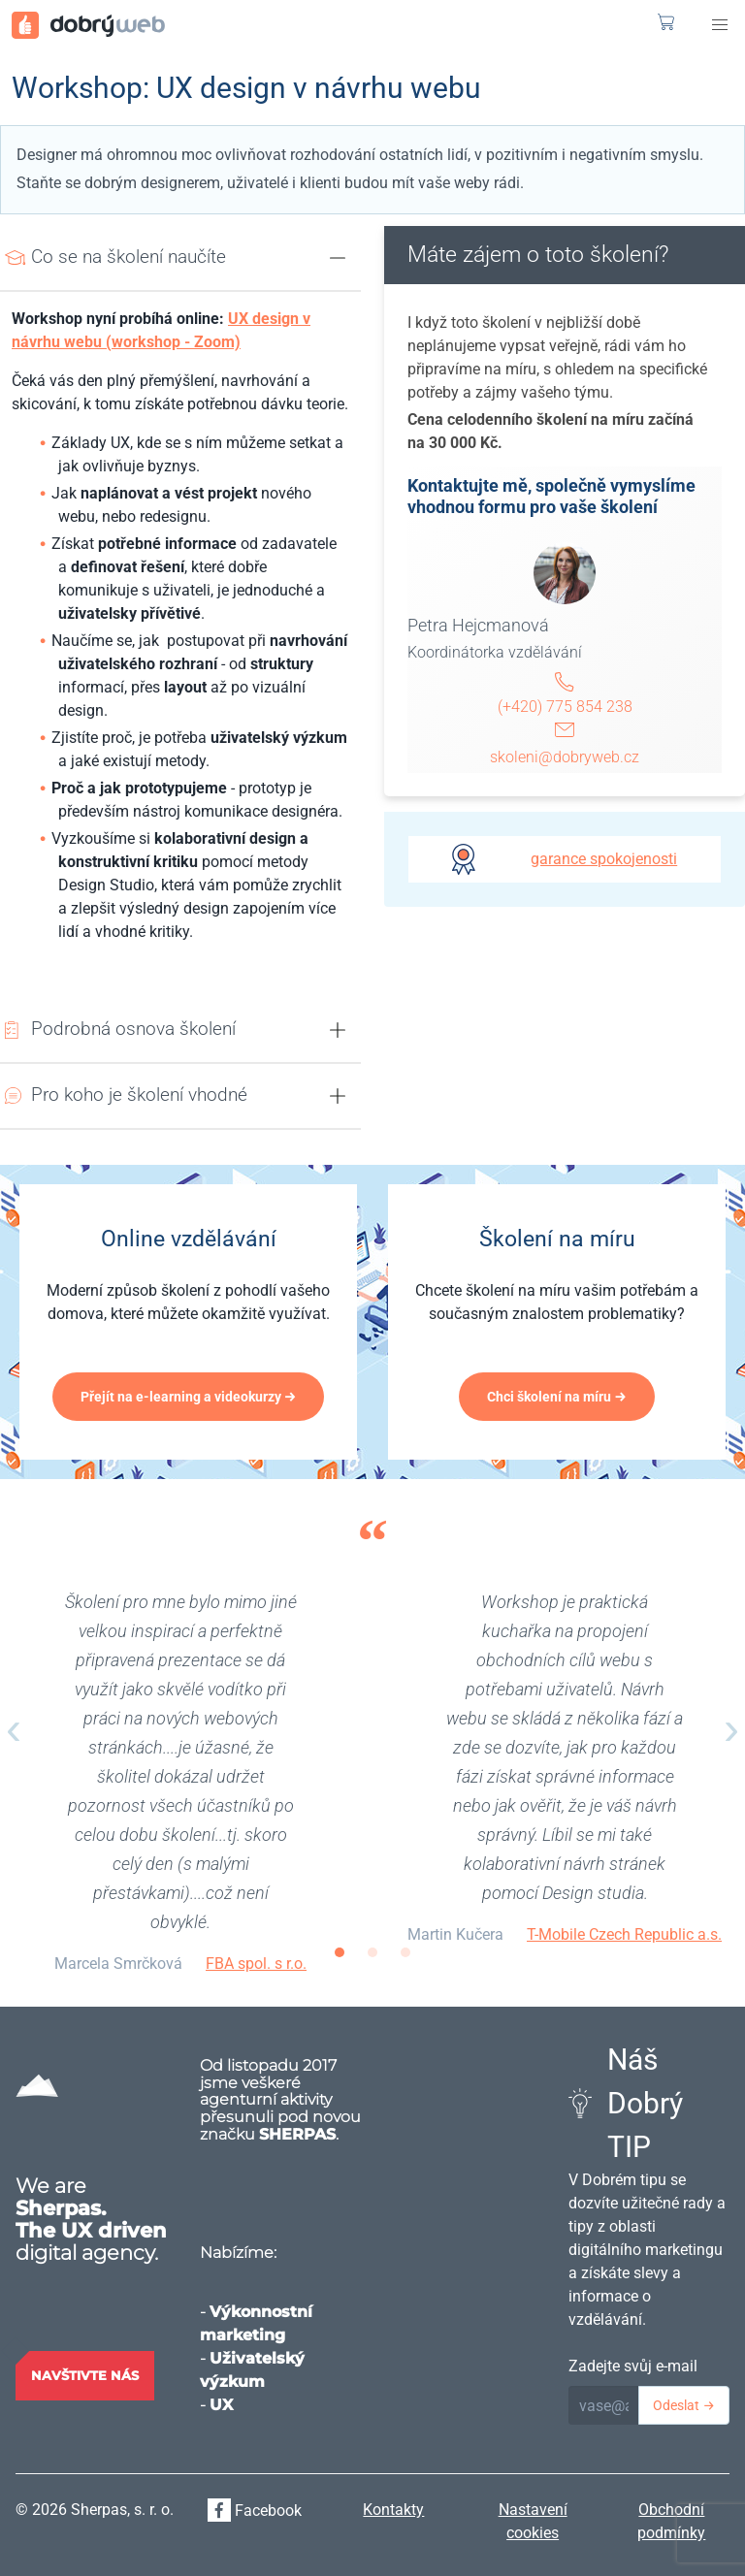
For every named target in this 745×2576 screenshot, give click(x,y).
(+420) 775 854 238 (565, 706)
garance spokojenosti (604, 859)
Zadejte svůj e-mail (632, 2366)
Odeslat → (684, 2405)
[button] (720, 25)
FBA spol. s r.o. (256, 1963)
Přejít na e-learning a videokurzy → (189, 1396)
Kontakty (393, 2509)
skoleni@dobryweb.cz (564, 757)
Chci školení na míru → (557, 1396)
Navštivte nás (85, 2375)
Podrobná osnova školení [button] (133, 1028)
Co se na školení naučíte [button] (128, 256)
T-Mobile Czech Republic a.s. (624, 1934)
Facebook (255, 2510)
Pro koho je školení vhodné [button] (139, 1094)
